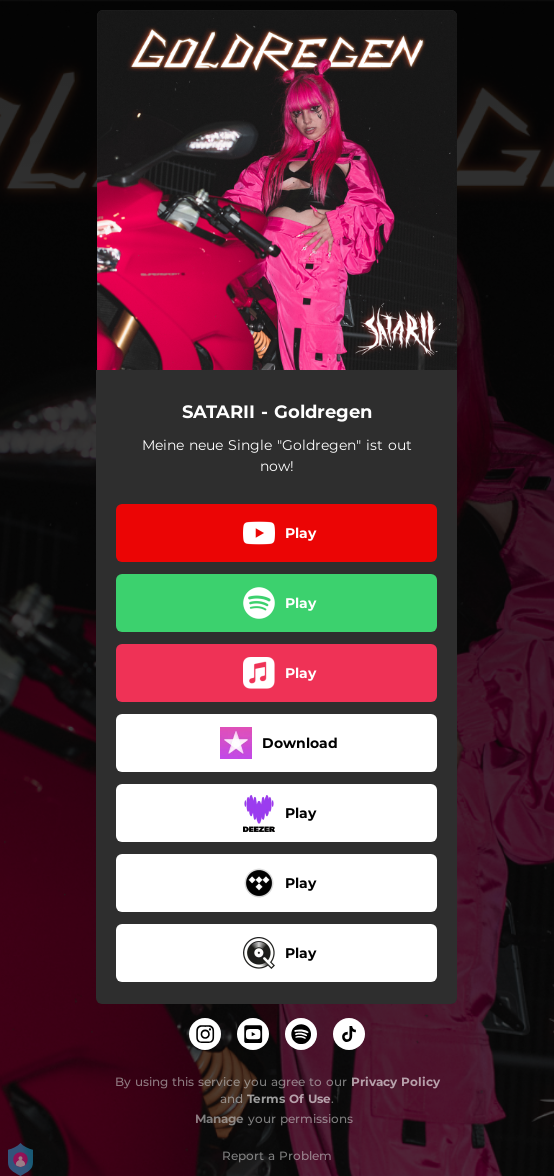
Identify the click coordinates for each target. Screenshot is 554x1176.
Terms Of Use (289, 1098)
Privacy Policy (395, 1081)
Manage (219, 1118)
